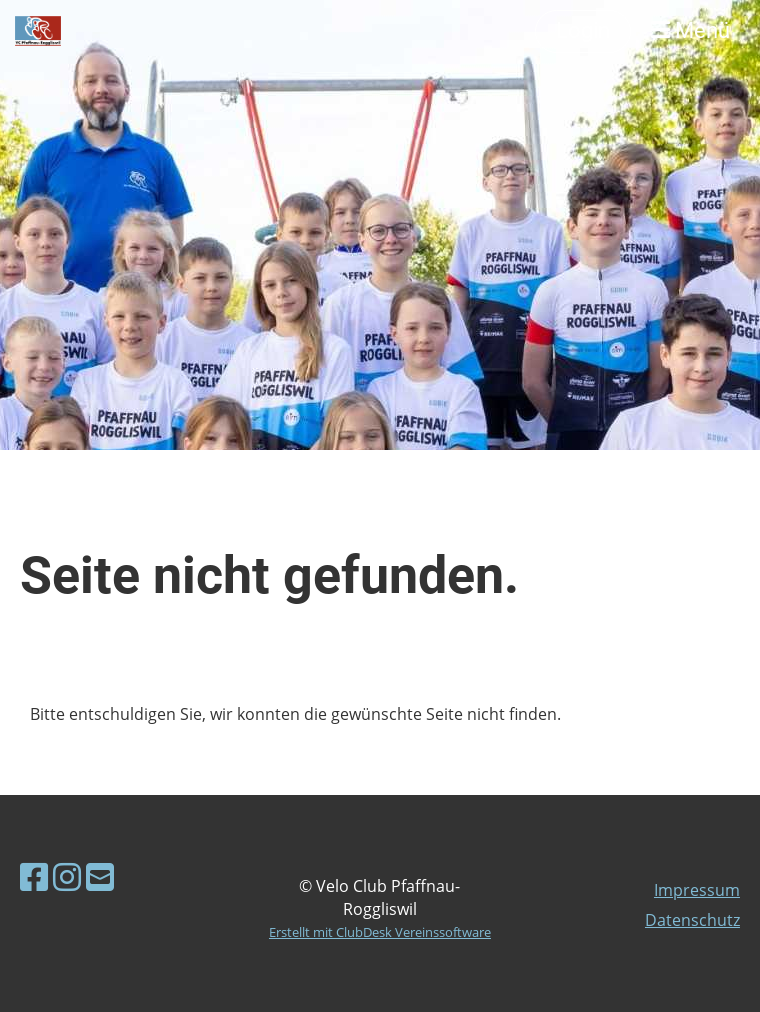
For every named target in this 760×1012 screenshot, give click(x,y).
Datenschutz (692, 920)
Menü (690, 30)
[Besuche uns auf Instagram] (67, 876)
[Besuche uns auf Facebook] (34, 876)
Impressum (697, 890)
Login (583, 30)
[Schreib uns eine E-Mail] (100, 876)
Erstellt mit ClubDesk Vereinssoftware (380, 932)
